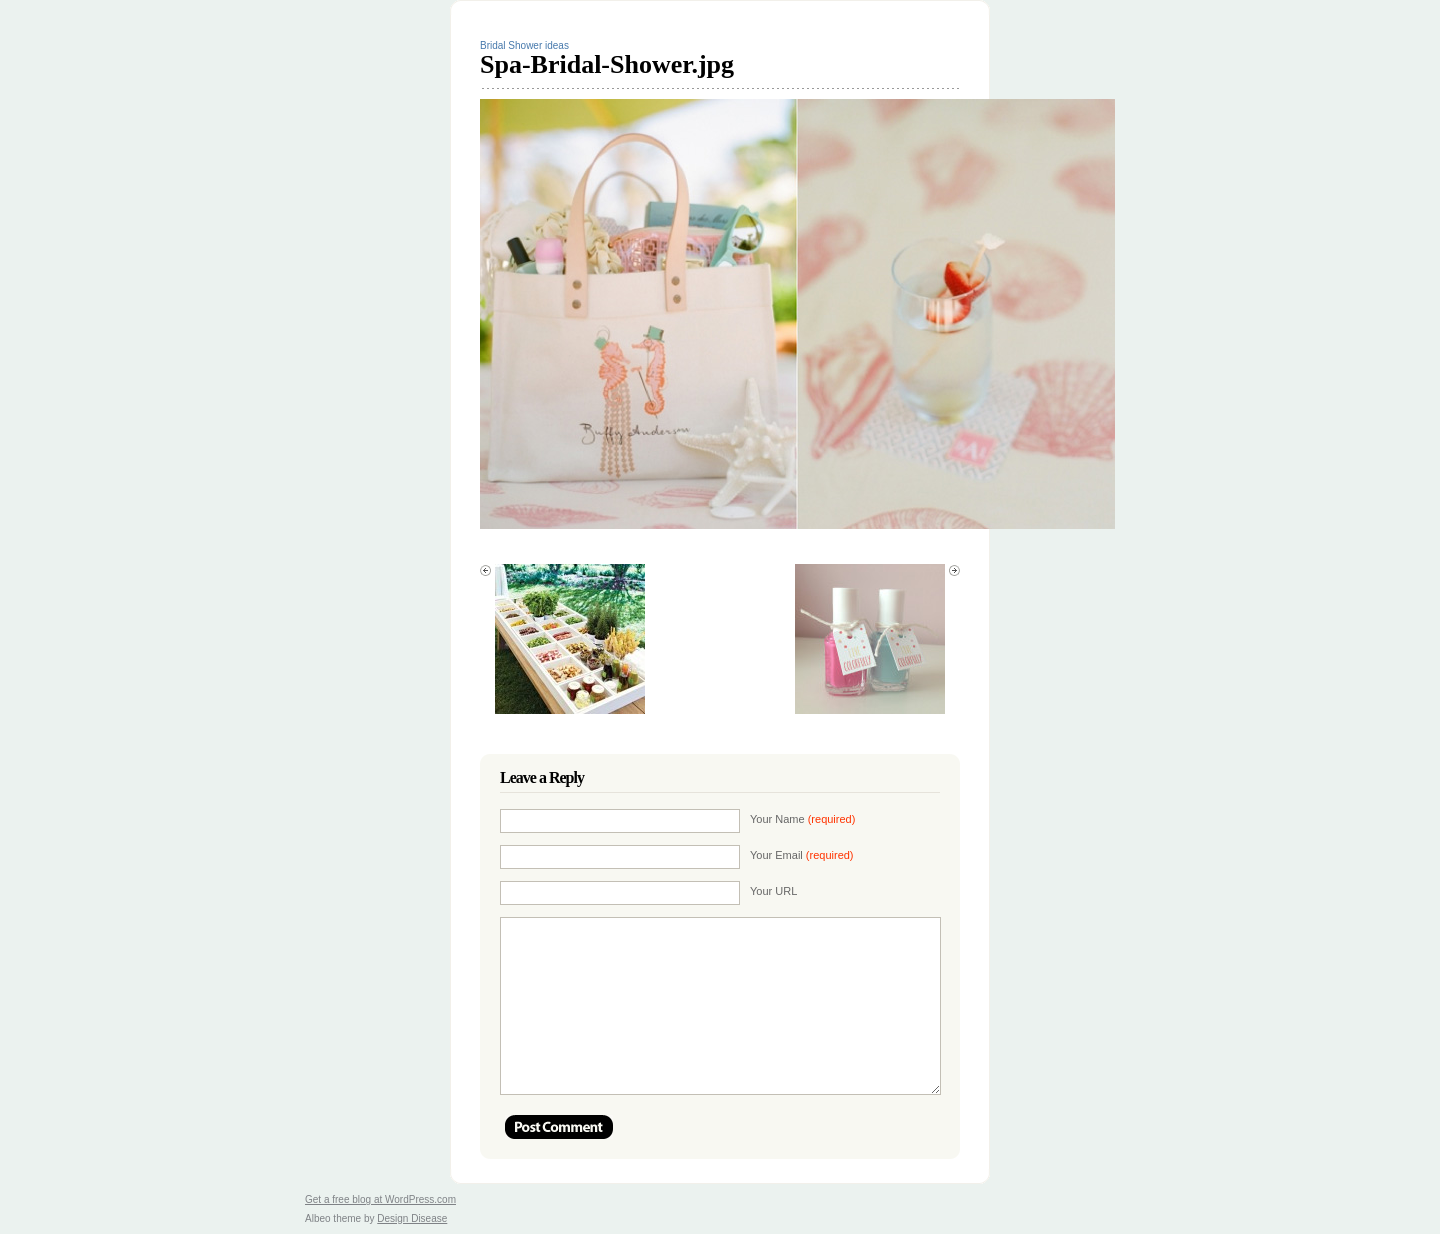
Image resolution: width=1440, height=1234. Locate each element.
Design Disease (412, 1218)
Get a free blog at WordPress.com (380, 1199)
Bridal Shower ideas (524, 45)
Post (559, 1127)
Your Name (802, 819)
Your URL (773, 891)
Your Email (802, 855)
